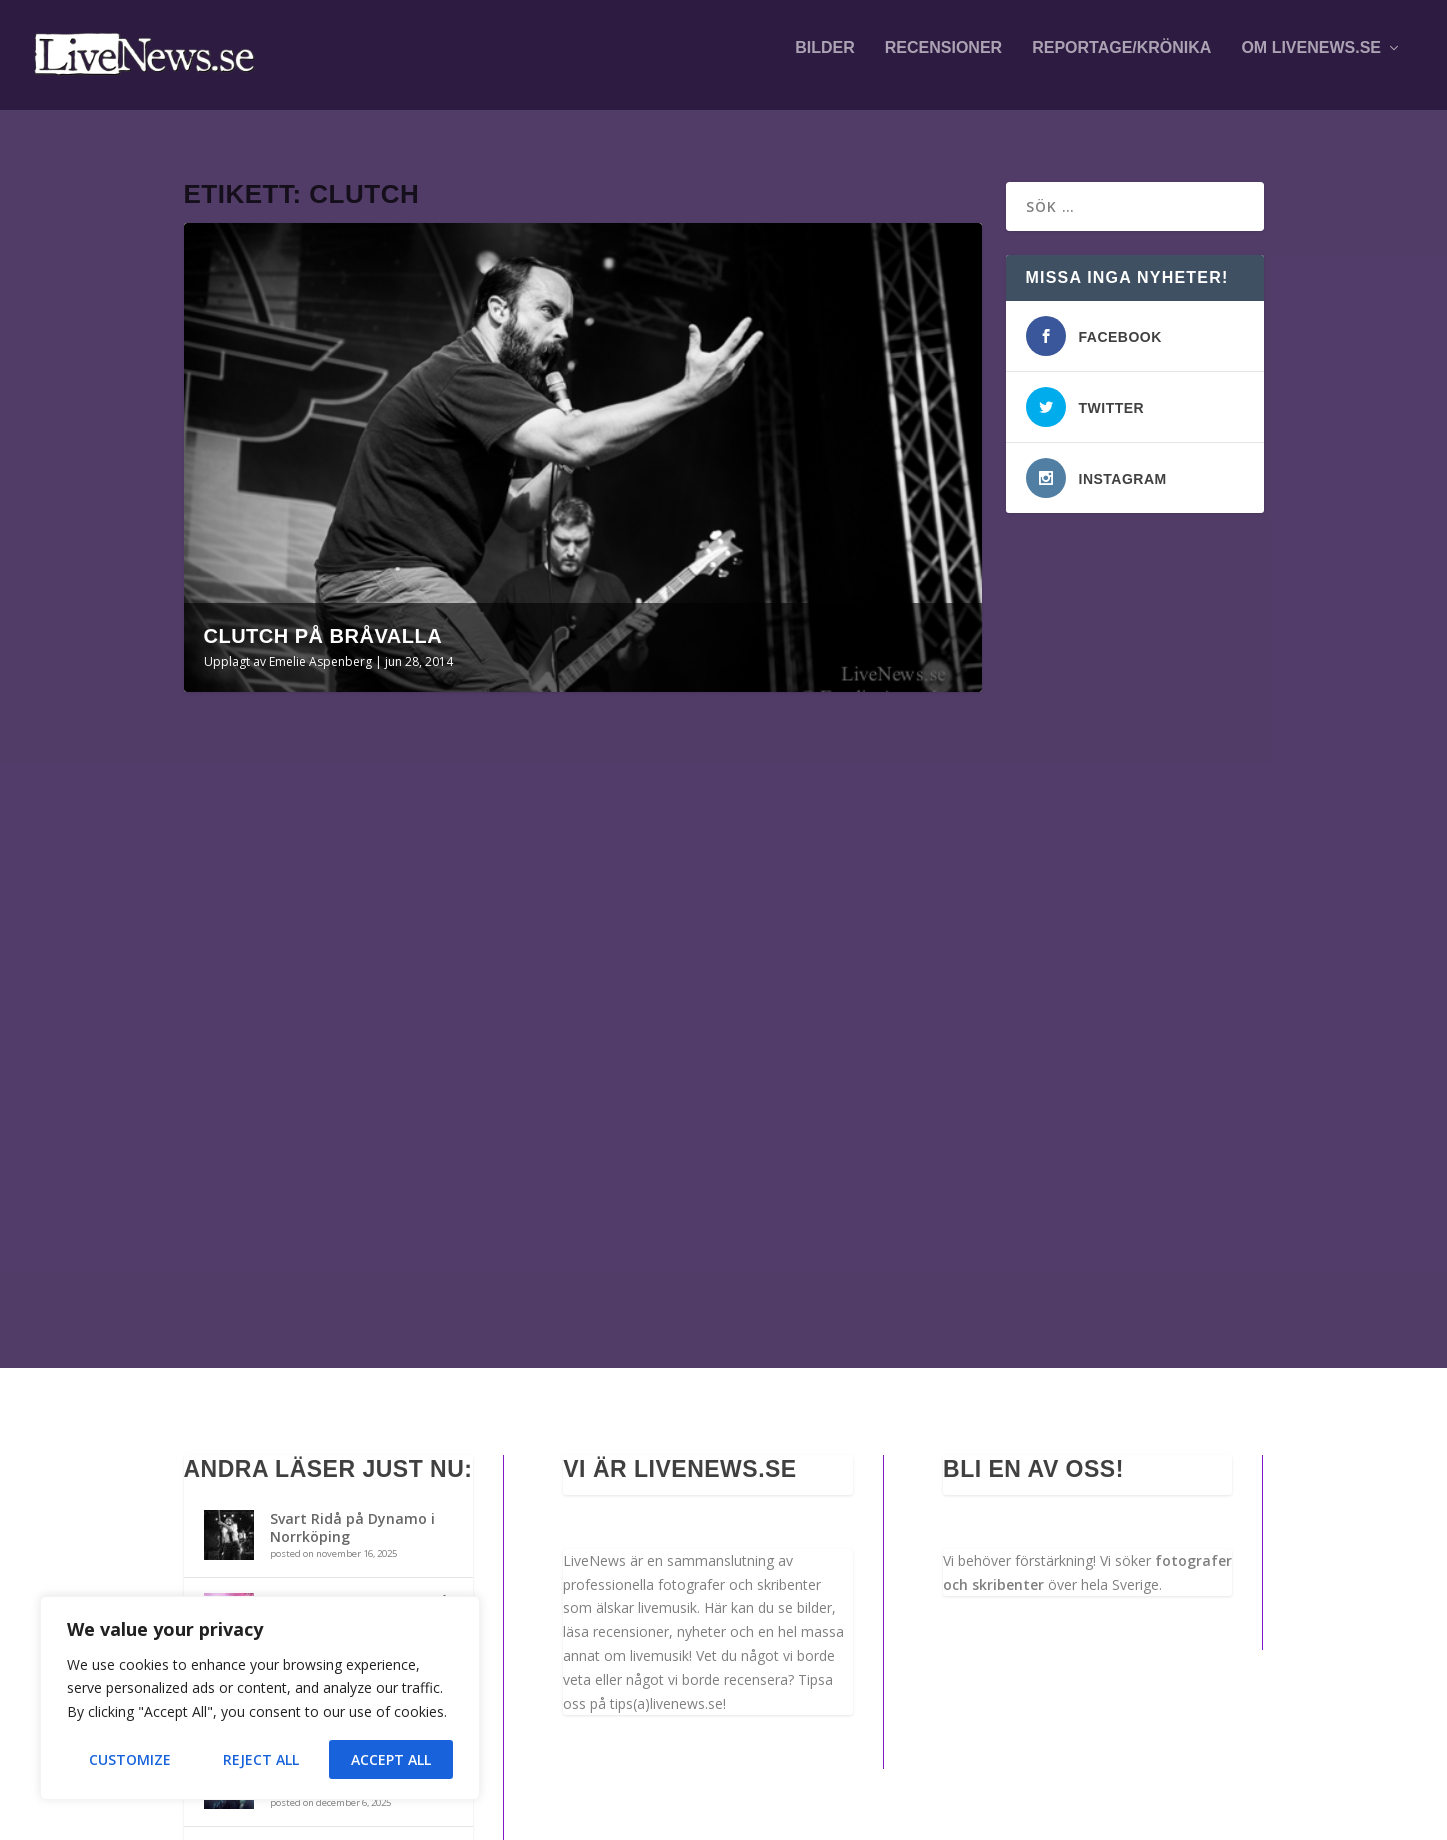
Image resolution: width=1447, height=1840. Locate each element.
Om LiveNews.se (1311, 62)
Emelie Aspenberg (320, 643)
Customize (130, 1759)
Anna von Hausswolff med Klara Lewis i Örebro (360, 1486)
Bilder (825, 62)
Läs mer (242, 1119)
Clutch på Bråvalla (323, 618)
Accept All (391, 1759)
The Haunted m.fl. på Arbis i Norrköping (344, 1569)
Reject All (261, 1759)
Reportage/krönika (1121, 62)
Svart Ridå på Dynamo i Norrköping (352, 1320)
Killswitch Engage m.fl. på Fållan (359, 1403)
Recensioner (943, 62)
